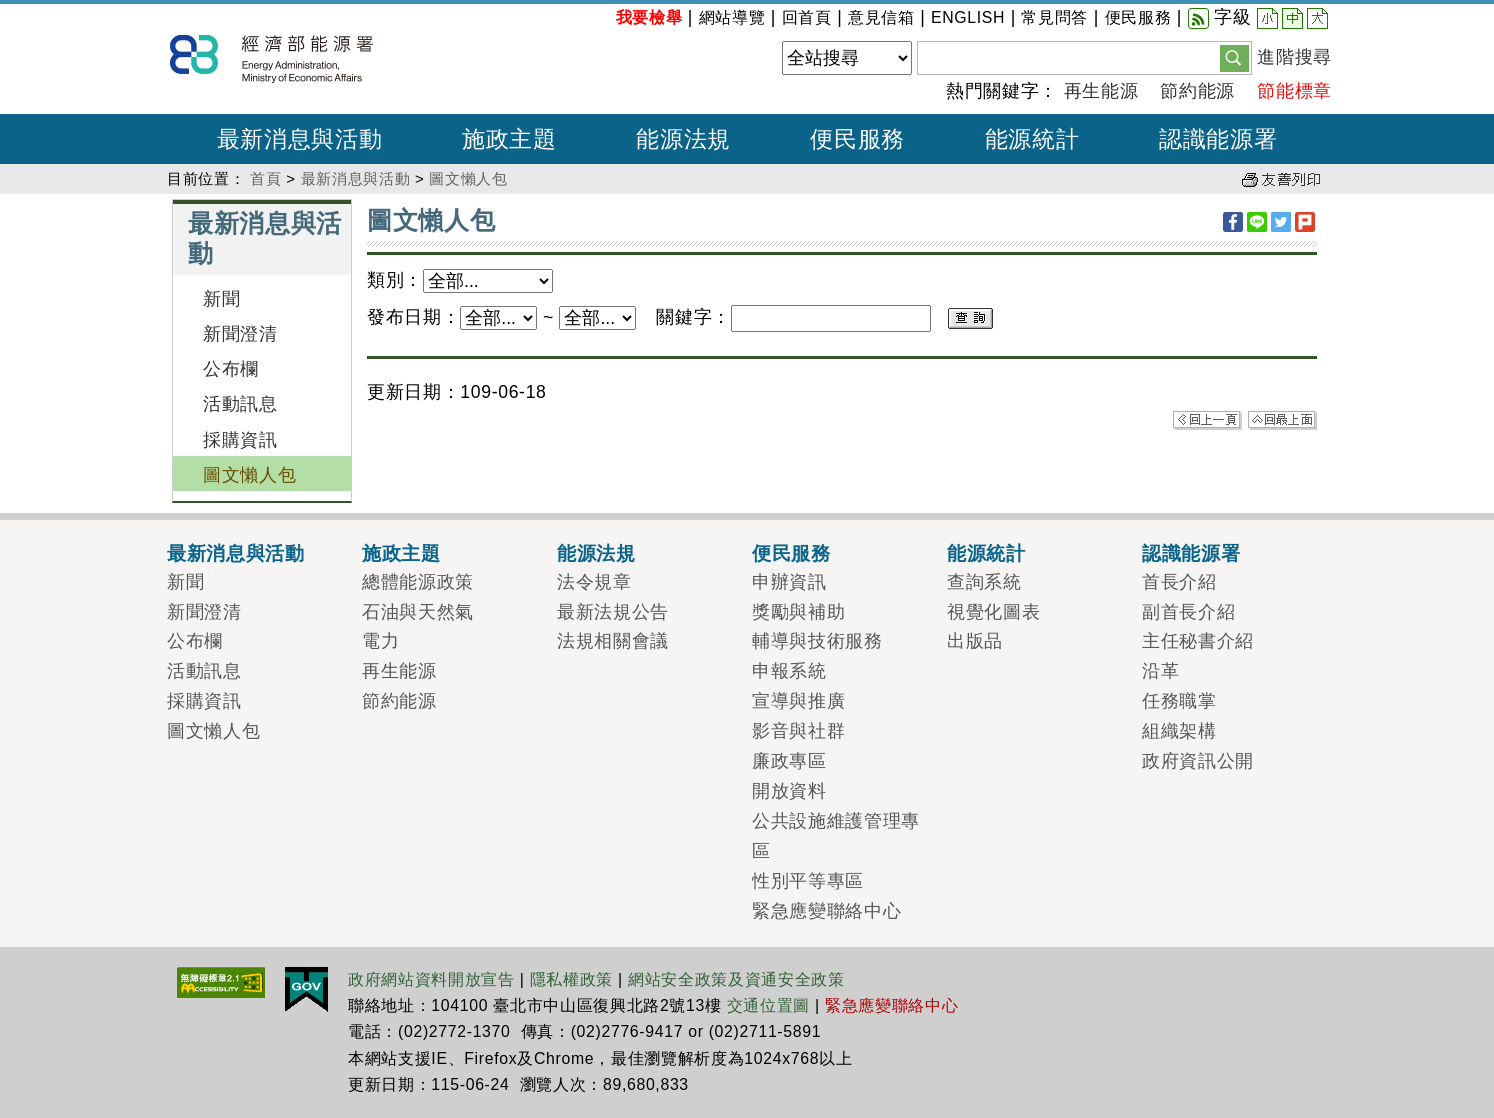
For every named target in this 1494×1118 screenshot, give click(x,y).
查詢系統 (984, 582)
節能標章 (1294, 91)
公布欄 (231, 369)
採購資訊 (240, 440)
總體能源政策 (418, 582)
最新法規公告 (613, 612)
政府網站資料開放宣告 (431, 979)
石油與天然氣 (418, 612)
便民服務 (1138, 17)
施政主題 (401, 553)
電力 (380, 641)
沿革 (1160, 671)
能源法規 (596, 553)
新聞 (221, 299)
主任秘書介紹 (1198, 641)
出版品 (975, 641)
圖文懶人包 (468, 178)
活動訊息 (240, 404)
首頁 (265, 178)
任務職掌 (1179, 701)
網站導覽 (732, 17)
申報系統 (789, 671)
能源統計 (986, 553)
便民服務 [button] (857, 139)
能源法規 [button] (683, 139)
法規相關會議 (613, 641)
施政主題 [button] (509, 139)
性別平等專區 (808, 881)
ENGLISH (968, 17)
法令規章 (594, 582)
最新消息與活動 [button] (300, 139)
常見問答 (1054, 17)
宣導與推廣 (798, 701)
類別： (395, 280)
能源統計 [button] (1032, 139)
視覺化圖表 (993, 612)
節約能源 (1197, 91)
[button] (1234, 57)
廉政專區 (789, 761)
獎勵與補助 (798, 612)
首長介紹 (1179, 582)
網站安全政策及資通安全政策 (736, 979)
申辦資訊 (789, 582)
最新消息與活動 (356, 178)
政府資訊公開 (1198, 761)
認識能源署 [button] (1218, 139)
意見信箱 (881, 17)
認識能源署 (1191, 553)
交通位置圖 (768, 1005)
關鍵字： (693, 317)
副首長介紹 (1188, 612)
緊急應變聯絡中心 (826, 911)
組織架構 (1179, 731)
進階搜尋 (1294, 57)
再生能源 (1101, 91)
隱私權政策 (571, 979)
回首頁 (807, 17)
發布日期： (413, 317)
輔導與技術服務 (817, 641)
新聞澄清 (240, 334)
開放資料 (789, 791)
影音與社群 (798, 731)
